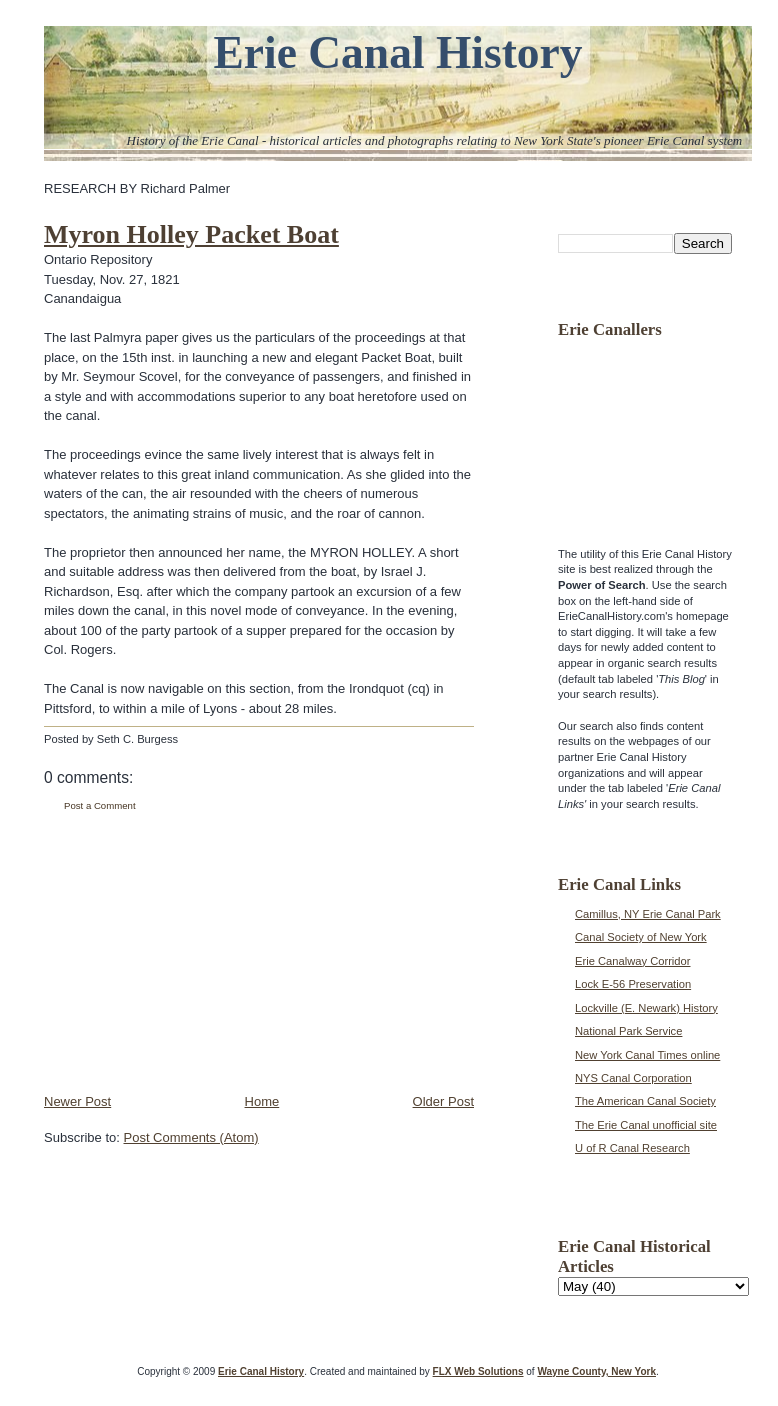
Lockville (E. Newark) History (646, 1008)
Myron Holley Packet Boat (191, 234)
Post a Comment (100, 805)
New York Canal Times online (647, 1055)
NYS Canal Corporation (633, 1078)
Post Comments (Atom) (191, 1137)
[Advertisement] (194, 953)
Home (262, 1101)
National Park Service (628, 1031)
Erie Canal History (397, 52)
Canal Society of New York (641, 937)
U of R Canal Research (632, 1148)
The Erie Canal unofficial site (646, 1125)
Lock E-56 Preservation (633, 984)
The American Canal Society (645, 1101)
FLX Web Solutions (478, 1371)
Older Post (443, 1101)
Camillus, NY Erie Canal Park (648, 914)
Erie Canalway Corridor (632, 961)
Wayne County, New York (596, 1371)
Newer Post (77, 1101)
